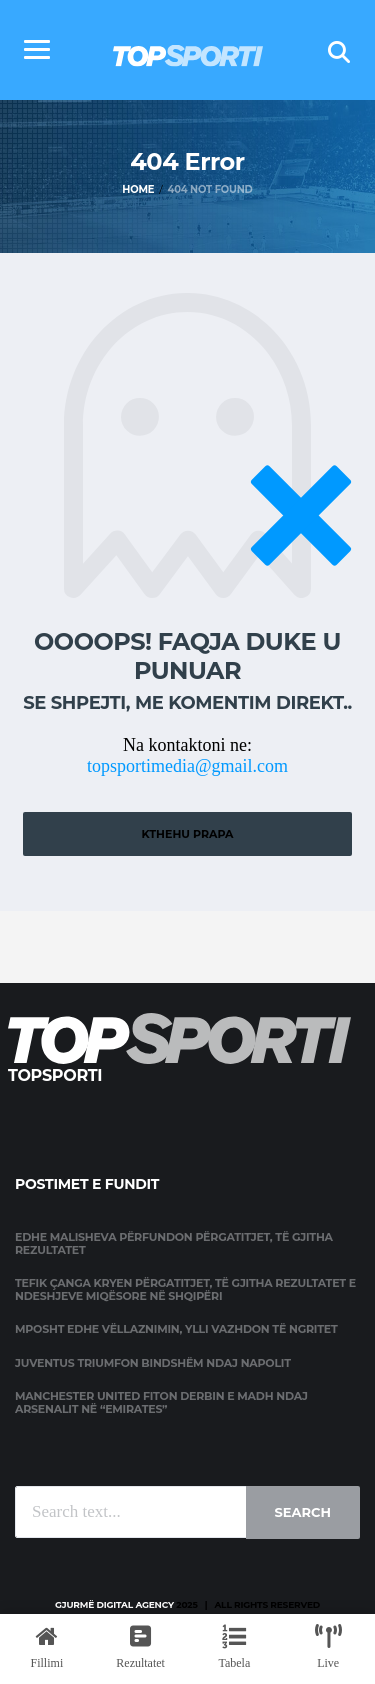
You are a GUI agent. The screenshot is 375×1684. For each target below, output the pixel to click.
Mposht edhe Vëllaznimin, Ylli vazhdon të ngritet (176, 1329)
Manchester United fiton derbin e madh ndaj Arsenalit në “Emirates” (161, 1402)
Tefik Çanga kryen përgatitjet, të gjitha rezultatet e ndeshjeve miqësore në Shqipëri (185, 1289)
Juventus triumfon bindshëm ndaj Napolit (153, 1363)
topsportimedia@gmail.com (187, 766)
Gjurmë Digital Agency (114, 1604)
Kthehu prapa (187, 834)
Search (303, 1512)
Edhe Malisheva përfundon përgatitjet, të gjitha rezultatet (174, 1243)
